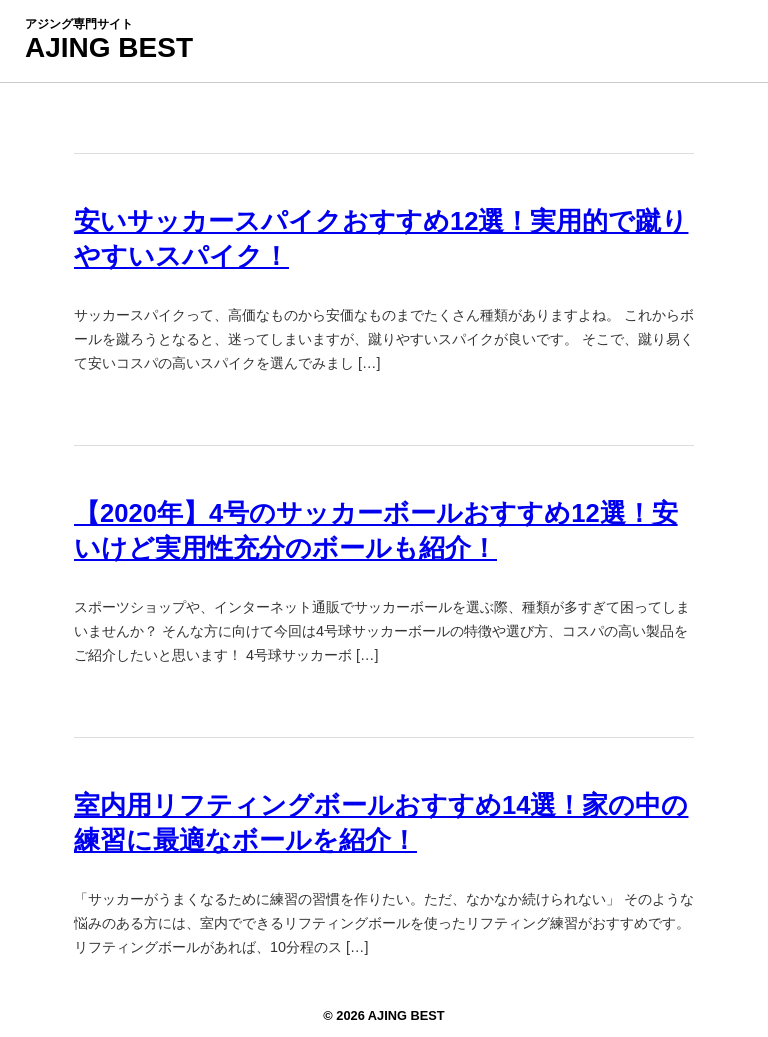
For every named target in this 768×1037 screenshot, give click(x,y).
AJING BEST (109, 47)
